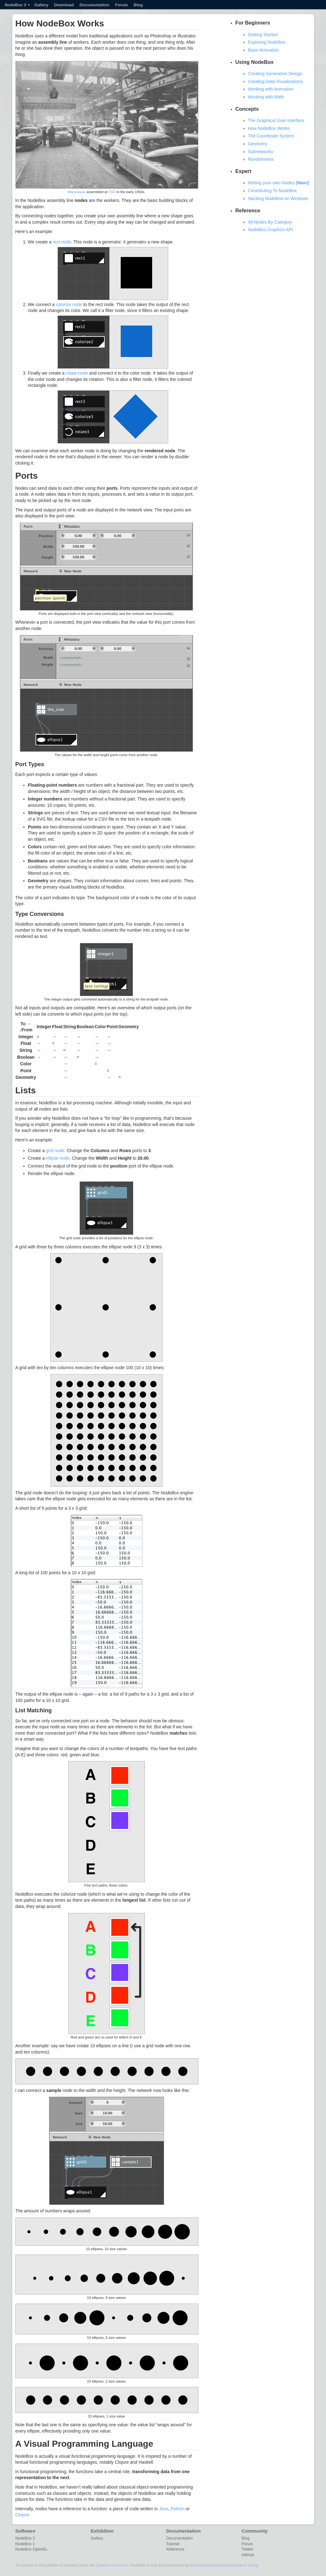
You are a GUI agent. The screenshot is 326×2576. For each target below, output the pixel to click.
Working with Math (266, 96)
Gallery (41, 5)
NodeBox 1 (25, 2544)
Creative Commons (112, 2565)
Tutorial (173, 2544)
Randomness (261, 159)
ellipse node (57, 1158)
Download (64, 5)
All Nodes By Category (270, 222)
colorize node (69, 304)
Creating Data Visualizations (275, 81)
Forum (121, 5)
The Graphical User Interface (276, 120)
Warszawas (77, 192)
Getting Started (263, 34)
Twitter (247, 2549)
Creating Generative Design (275, 73)
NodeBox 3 (17, 5)
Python (178, 2508)
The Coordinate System (271, 135)
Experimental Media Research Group (227, 2565)
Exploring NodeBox (267, 42)
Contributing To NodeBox (272, 190)
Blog (138, 5)
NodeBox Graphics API (270, 229)
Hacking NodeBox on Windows (278, 198)
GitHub (248, 2555)
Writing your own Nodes (278, 182)
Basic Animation (263, 50)
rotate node (77, 373)
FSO (112, 192)
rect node (62, 241)
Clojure (22, 2514)
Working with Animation (271, 89)
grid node (55, 1150)
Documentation (94, 5)
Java (164, 2508)
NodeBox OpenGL (31, 2549)
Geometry (257, 143)
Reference (175, 2549)
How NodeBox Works (269, 128)
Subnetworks (261, 151)
